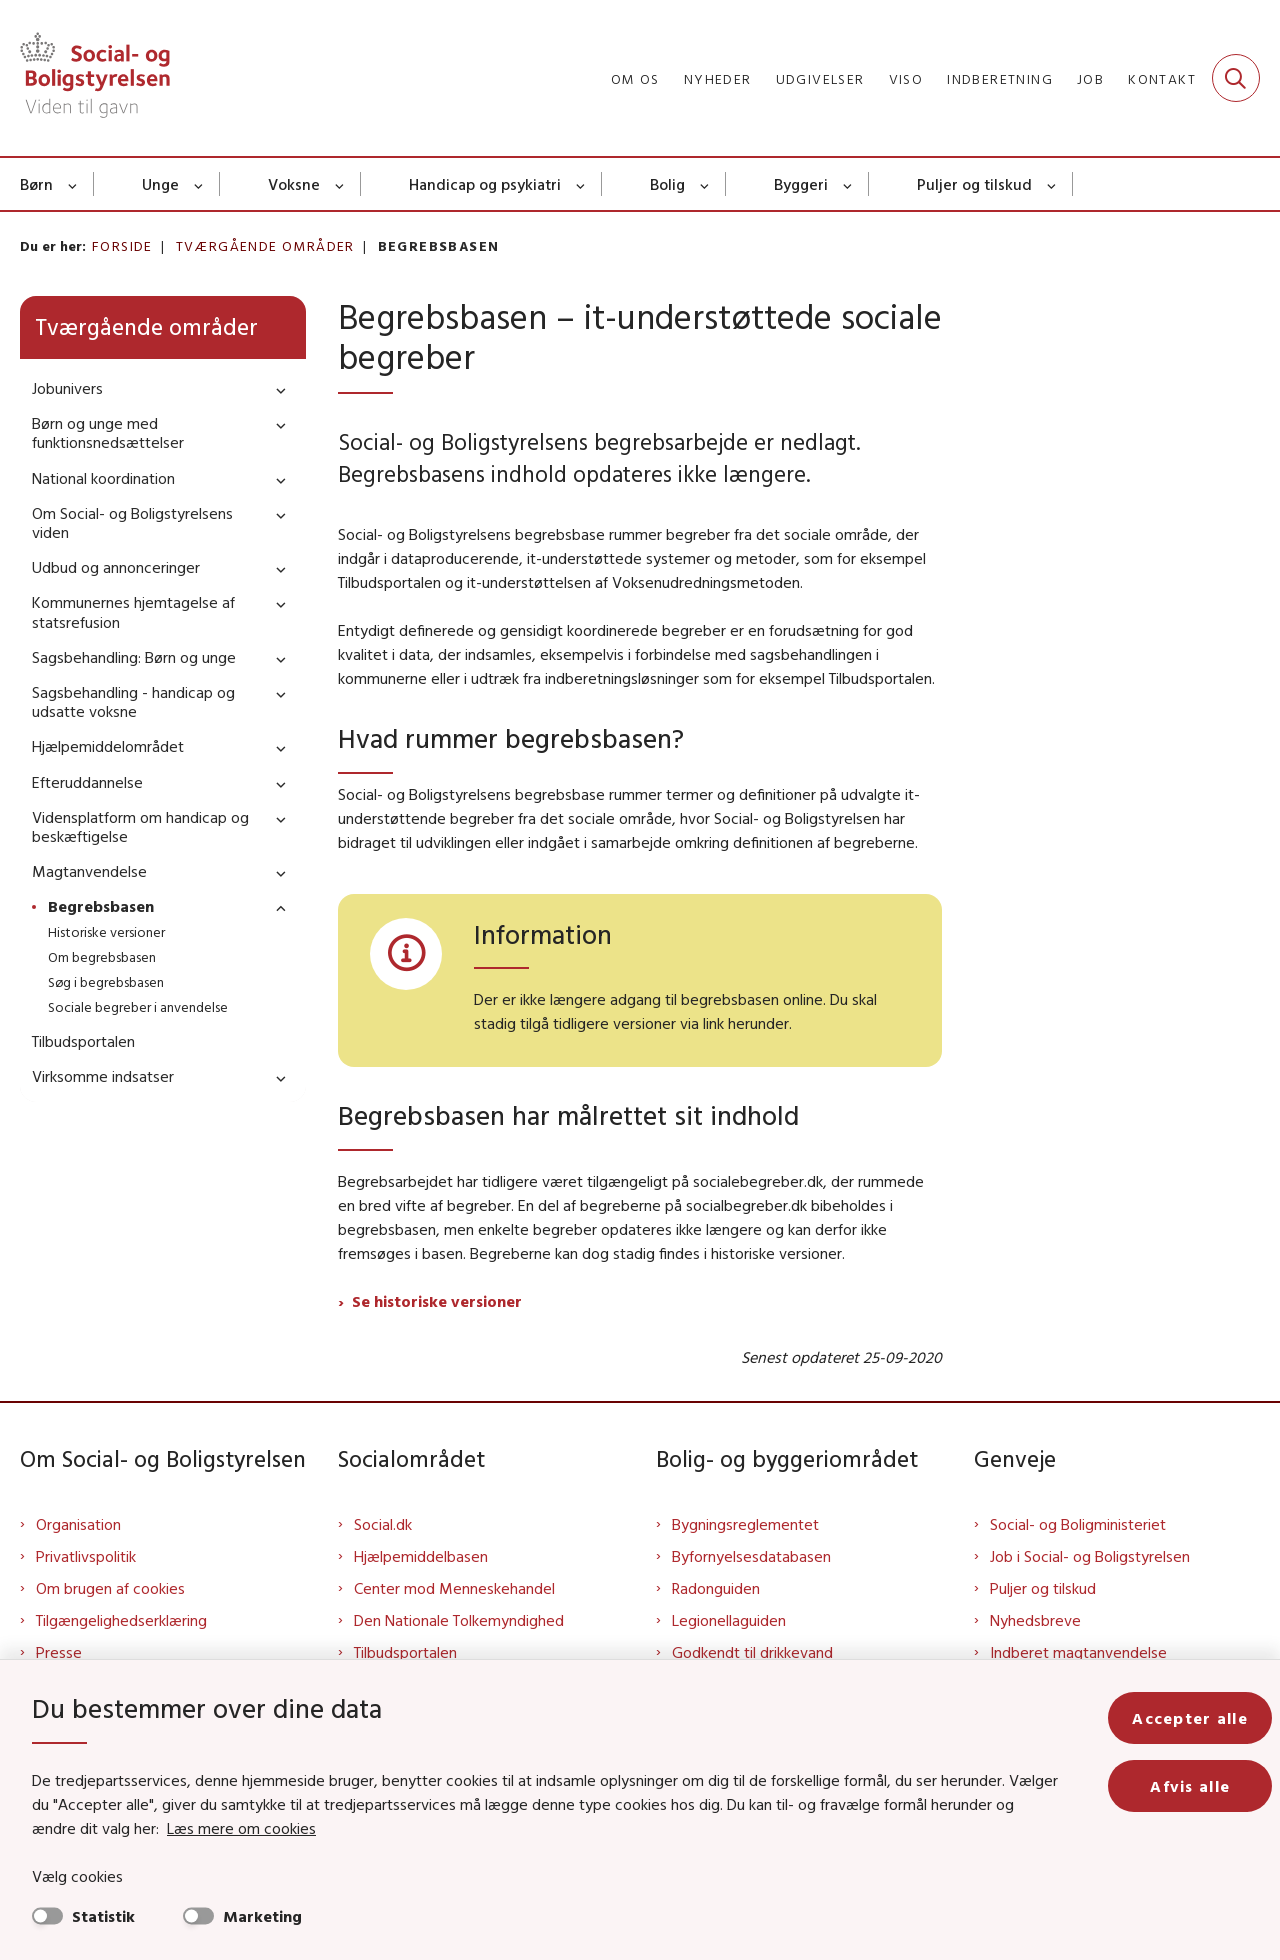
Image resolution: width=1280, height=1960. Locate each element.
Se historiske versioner (437, 1301)
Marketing (262, 1916)
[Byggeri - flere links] (848, 184)
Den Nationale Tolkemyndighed (459, 1620)
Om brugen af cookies (110, 1588)
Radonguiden (716, 1588)
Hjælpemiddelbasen (421, 1556)
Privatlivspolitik (86, 1556)
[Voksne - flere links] (340, 184)
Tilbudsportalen (405, 1652)
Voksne (294, 184)
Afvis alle (1190, 1786)
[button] (276, 389)
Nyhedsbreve (1035, 1620)
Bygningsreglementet (745, 1524)
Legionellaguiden (729, 1620)
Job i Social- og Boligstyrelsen (1090, 1556)
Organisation (78, 1524)
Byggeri (801, 184)
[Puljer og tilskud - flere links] (1052, 184)
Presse (59, 1652)
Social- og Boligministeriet (1078, 1524)
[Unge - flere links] (199, 184)
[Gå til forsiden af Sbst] (95, 78)
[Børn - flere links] (73, 184)
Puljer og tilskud (974, 184)
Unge (160, 184)
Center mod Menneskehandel (454, 1588)
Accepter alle (1190, 1718)
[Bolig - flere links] (705, 184)
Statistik (103, 1916)
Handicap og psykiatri (485, 184)
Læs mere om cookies (241, 1828)
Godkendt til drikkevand (752, 1652)
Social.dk (383, 1524)
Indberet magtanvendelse (1078, 1652)
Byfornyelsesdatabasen (751, 1556)
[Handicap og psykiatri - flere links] (581, 184)
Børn (36, 184)
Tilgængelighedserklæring (121, 1620)
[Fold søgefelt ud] (1236, 78)
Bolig (667, 184)
